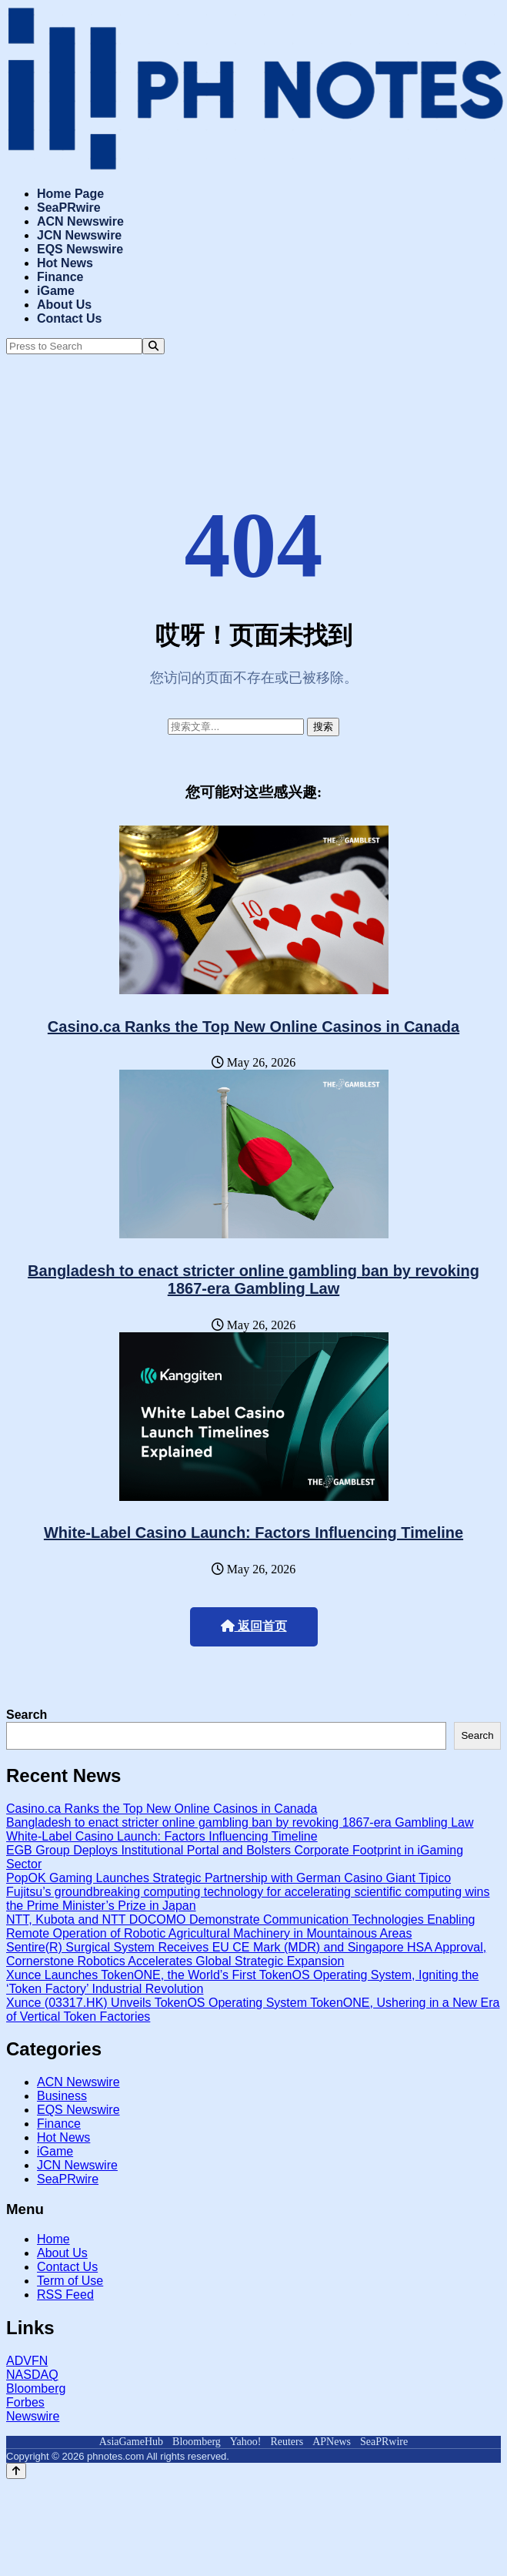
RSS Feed (65, 2294)
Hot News (65, 263)
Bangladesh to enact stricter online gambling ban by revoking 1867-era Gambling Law (253, 1279)
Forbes (25, 2402)
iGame (56, 290)
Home (53, 2239)
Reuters (286, 2441)
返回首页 (254, 1626)
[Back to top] (16, 2471)
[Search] (153, 346)
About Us (64, 304)
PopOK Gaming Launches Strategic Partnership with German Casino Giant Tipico (228, 1877)
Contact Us (69, 318)
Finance (60, 276)
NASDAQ (32, 2374)
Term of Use (70, 2280)
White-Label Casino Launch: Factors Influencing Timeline (253, 1532)
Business (62, 2095)
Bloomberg (35, 2388)
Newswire (32, 2416)
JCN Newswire (79, 235)
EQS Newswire (80, 249)
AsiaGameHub (131, 2441)
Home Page (70, 193)
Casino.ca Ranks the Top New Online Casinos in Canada (253, 1026)
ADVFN (27, 2360)
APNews (331, 2441)
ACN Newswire (80, 221)
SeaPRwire (69, 207)
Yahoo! (246, 2441)
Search (26, 1714)
